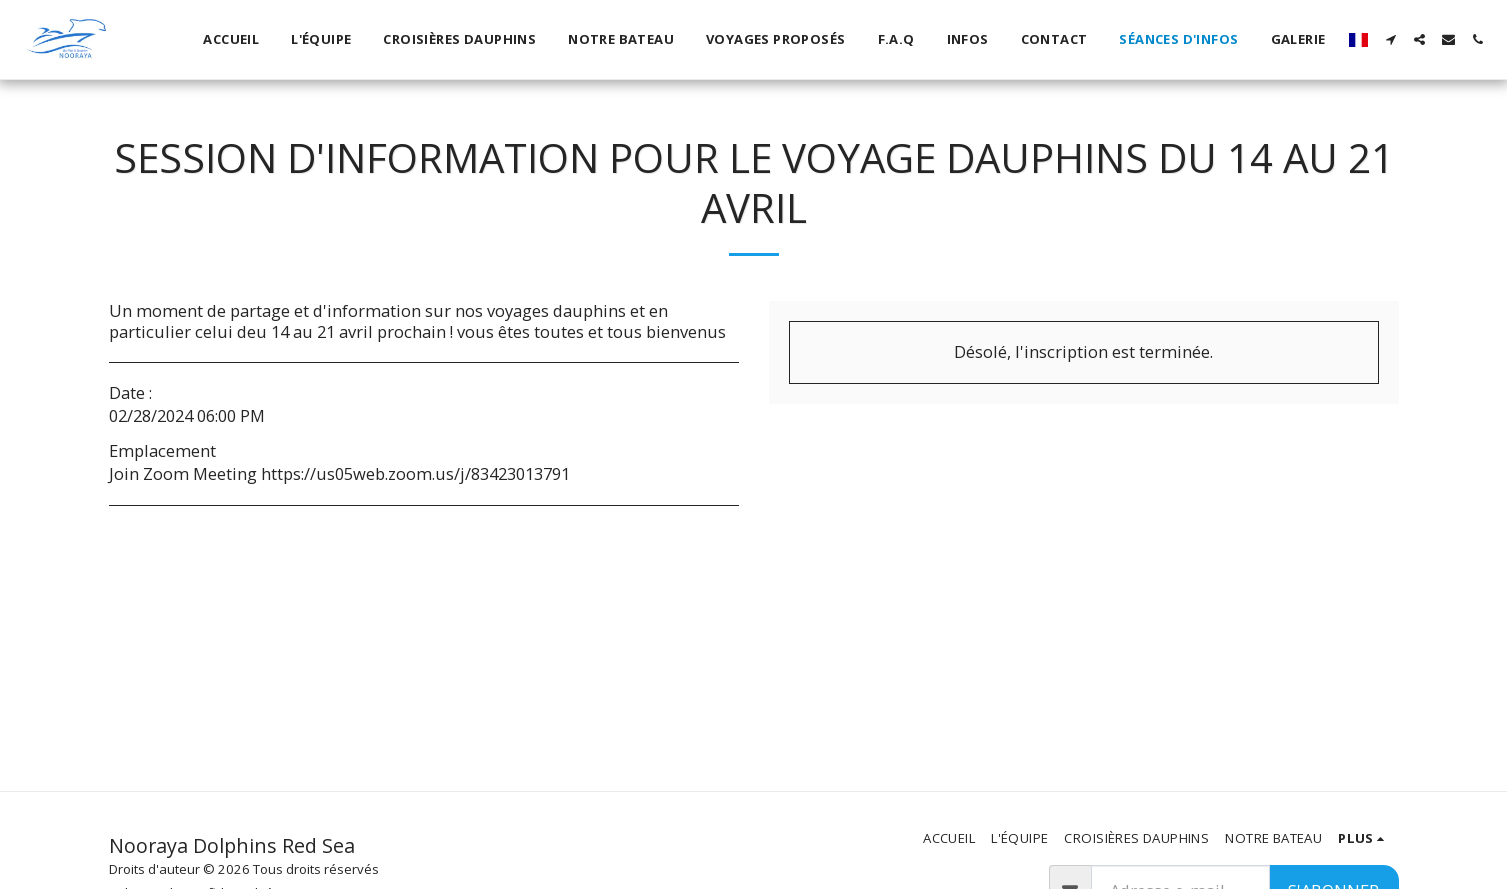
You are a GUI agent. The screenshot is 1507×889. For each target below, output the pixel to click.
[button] (1390, 39)
